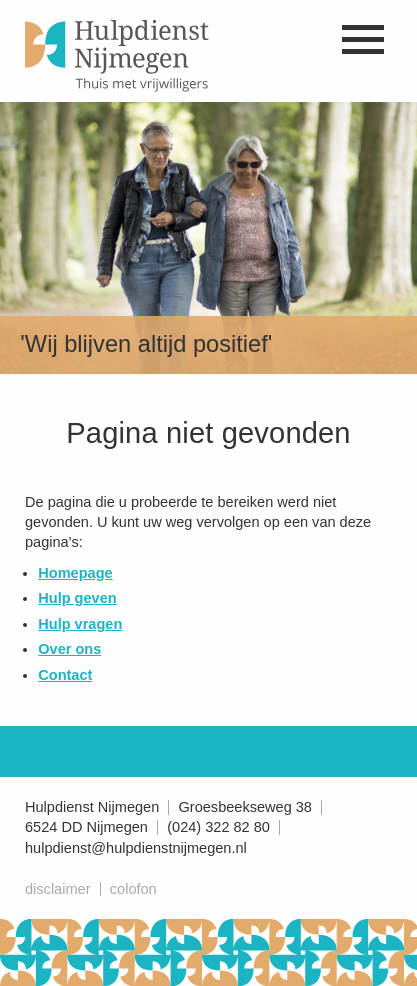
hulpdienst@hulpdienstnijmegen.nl (136, 848)
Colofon (133, 889)
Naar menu (362, 39)
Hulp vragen (80, 624)
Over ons (69, 649)
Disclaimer (57, 889)
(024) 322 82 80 (218, 827)
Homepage (75, 573)
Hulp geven (77, 598)
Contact (65, 675)
